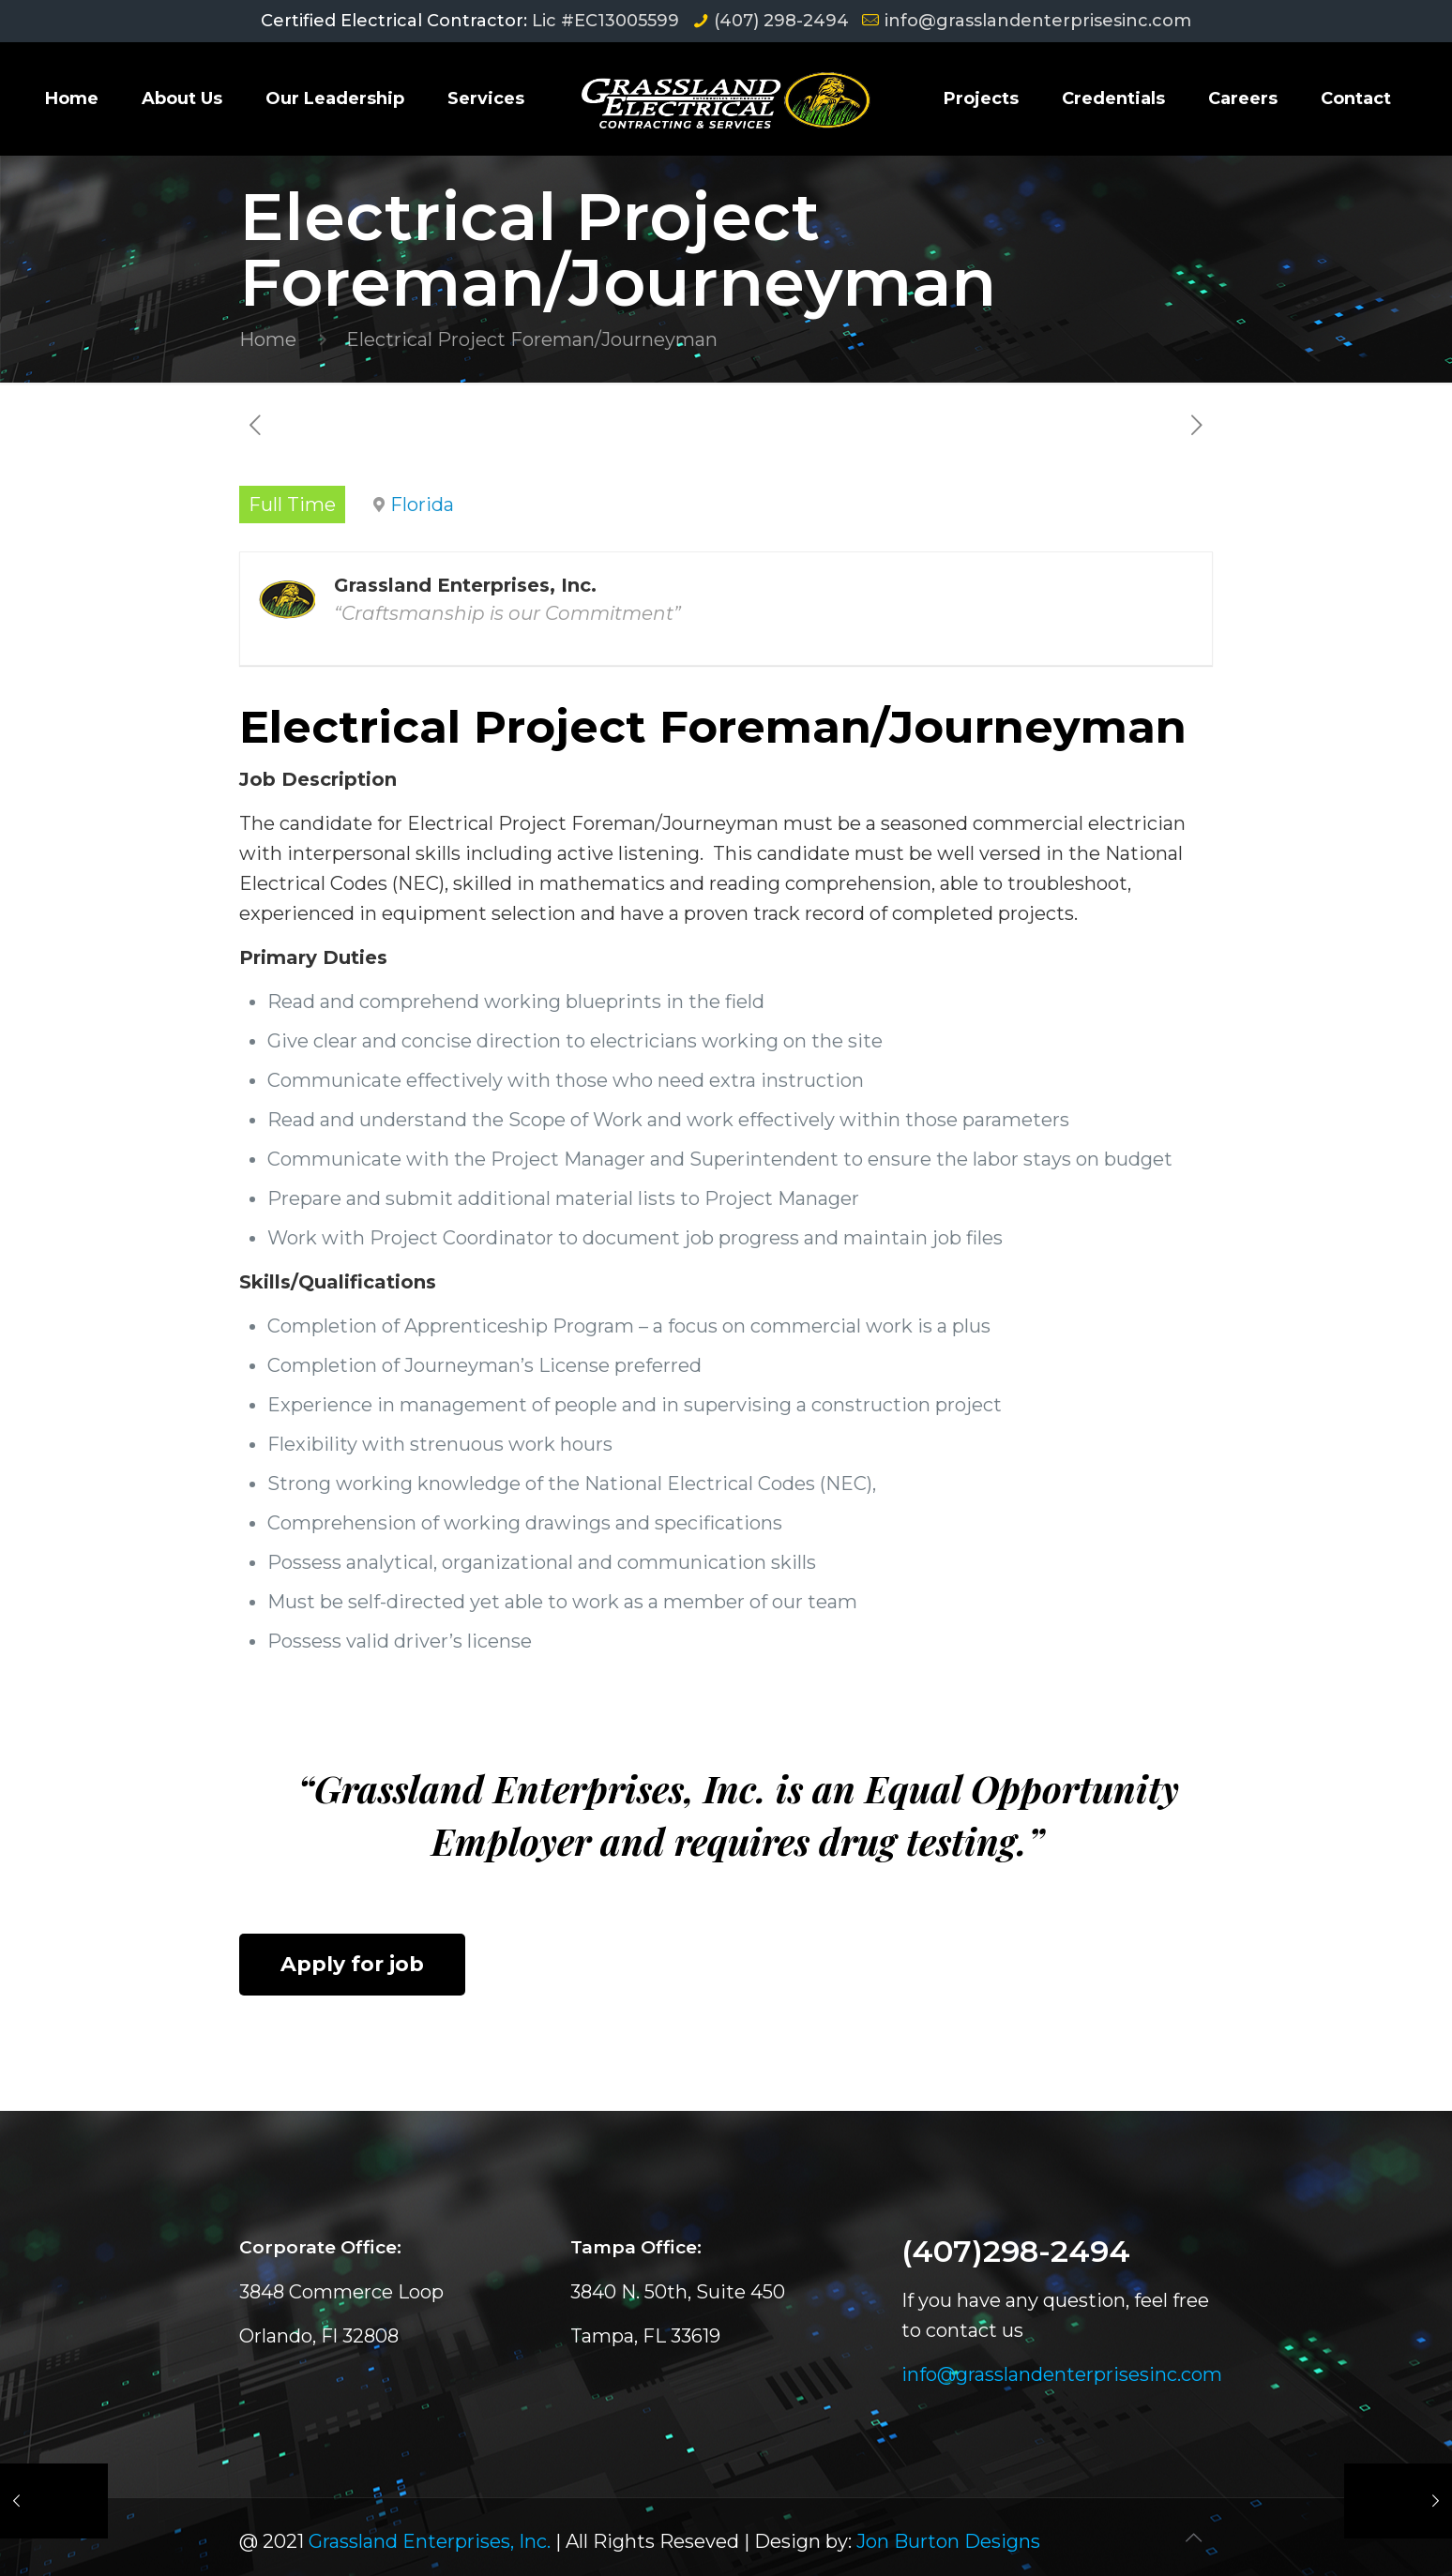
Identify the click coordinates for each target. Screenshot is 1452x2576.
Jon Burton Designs (948, 2541)
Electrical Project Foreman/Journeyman (532, 339)
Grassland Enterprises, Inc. (430, 2541)
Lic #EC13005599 (605, 20)
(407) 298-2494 (781, 20)
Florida (422, 504)
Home (267, 339)
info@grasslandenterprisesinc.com (1038, 20)
